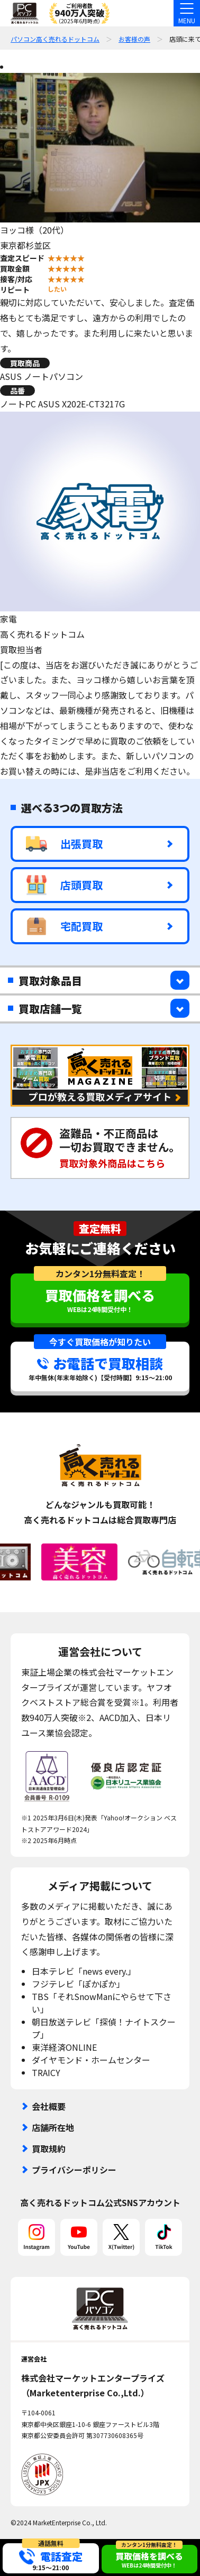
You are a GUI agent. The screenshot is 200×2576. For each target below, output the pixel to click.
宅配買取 (64, 926)
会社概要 (49, 2106)
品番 (17, 390)
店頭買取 (64, 885)
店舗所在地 (53, 2127)
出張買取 (64, 843)
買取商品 (25, 363)
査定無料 (100, 1228)
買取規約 (49, 2148)
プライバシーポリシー (74, 2169)
